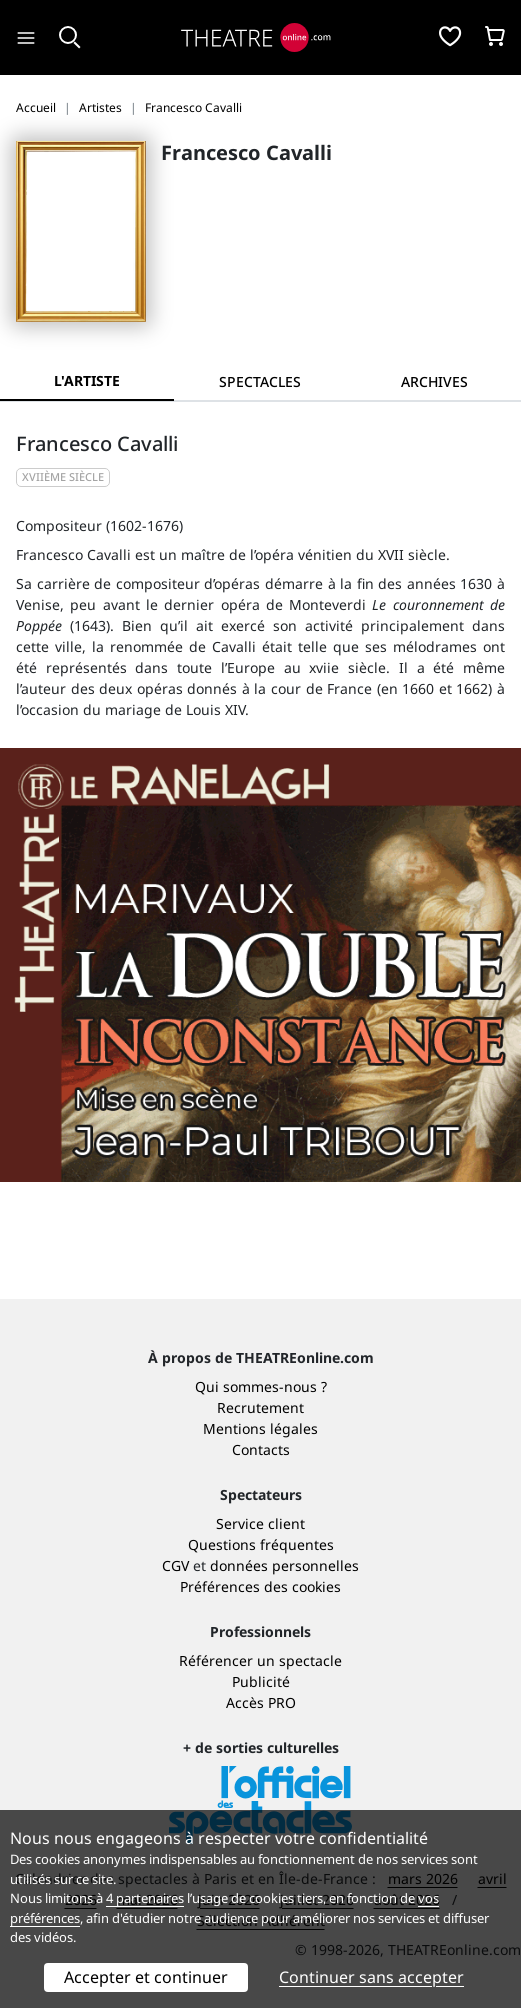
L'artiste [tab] (87, 380)
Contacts (261, 1449)
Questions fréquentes (261, 1544)
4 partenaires (145, 1898)
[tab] (261, 381)
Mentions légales (260, 1428)
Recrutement (260, 1407)
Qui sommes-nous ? (261, 1386)
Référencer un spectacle (260, 1660)
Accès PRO (261, 1702)
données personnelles (284, 1565)
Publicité (261, 1681)
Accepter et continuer (146, 1977)
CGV (175, 1565)
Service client (260, 1523)
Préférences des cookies (260, 1586)
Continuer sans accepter (371, 1977)
